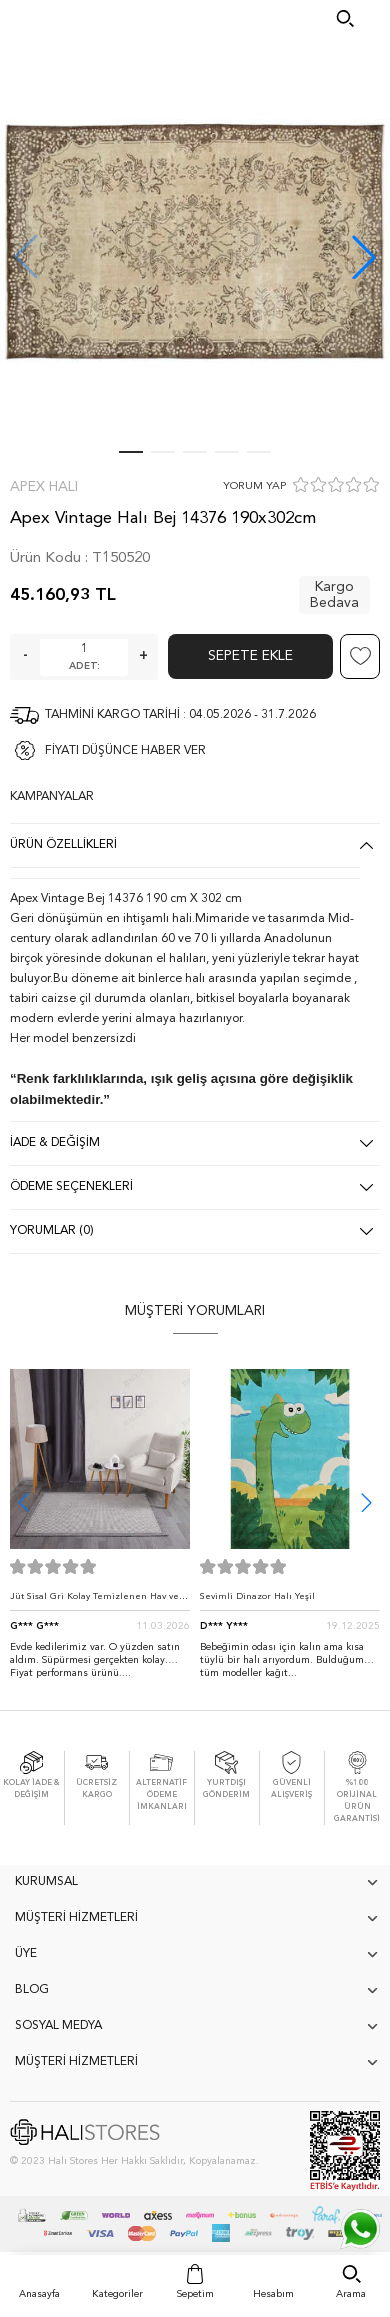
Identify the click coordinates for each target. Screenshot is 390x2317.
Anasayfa (39, 2294)
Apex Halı (44, 487)
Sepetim (195, 2294)
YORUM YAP (254, 486)
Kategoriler (117, 2294)
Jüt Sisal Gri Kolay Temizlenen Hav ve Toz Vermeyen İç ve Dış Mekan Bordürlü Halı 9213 (94, 1601)
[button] (364, 257)
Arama (351, 2294)
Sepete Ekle (250, 656)
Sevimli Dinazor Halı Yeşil (257, 1596)
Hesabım (273, 2294)
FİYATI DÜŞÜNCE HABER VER (125, 751)
